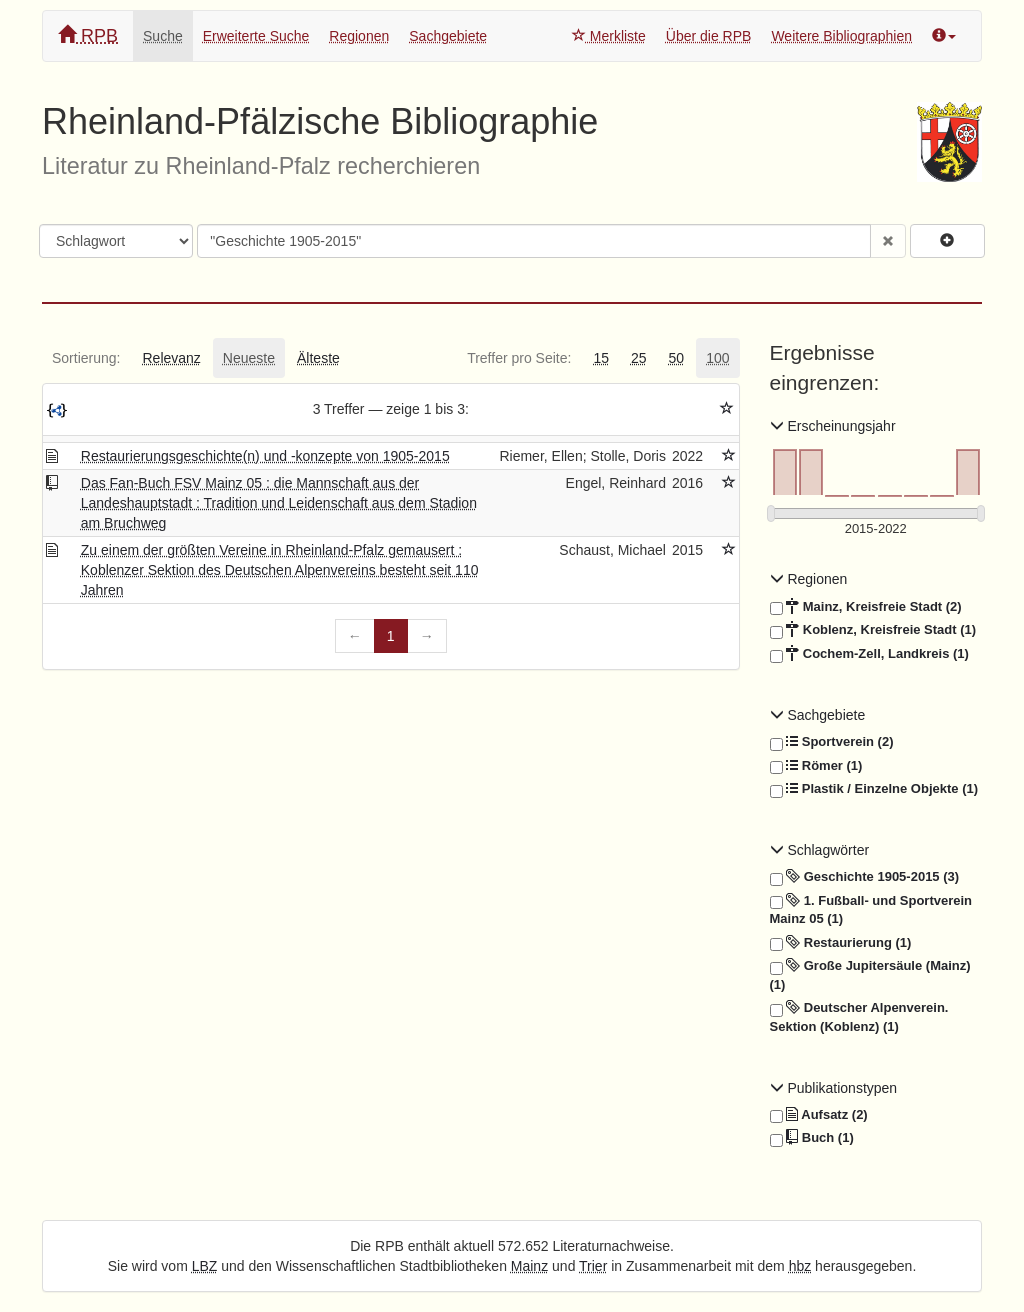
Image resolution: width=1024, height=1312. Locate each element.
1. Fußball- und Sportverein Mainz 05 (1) (871, 909)
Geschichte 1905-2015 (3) (865, 877)
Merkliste (609, 36)
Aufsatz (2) (819, 1115)
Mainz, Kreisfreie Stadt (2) (866, 607)
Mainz (529, 1266)
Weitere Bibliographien (841, 36)
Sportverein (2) (832, 742)
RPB (88, 35)
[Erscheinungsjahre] (876, 529)
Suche (163, 36)
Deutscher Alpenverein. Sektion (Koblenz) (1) (859, 1016)
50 (677, 358)
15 (601, 358)
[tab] (86, 358)
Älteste (318, 358)
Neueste (249, 358)
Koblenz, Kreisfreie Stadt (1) (873, 630)
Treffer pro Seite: (519, 358)
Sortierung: (86, 358)
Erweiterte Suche (256, 36)
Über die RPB (709, 36)
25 (639, 358)
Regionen (359, 36)
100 (717, 358)
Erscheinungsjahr (833, 426)
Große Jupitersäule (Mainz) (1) (870, 974)
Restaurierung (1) (841, 943)
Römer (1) (816, 766)
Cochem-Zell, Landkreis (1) (869, 654)
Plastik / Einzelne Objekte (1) (874, 789)
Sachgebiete (448, 36)
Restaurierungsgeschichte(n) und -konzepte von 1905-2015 (265, 456)
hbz (800, 1266)
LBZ (205, 1266)
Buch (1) (812, 1138)
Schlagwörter (820, 850)
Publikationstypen (834, 1088)
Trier (593, 1266)
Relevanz (171, 358)
